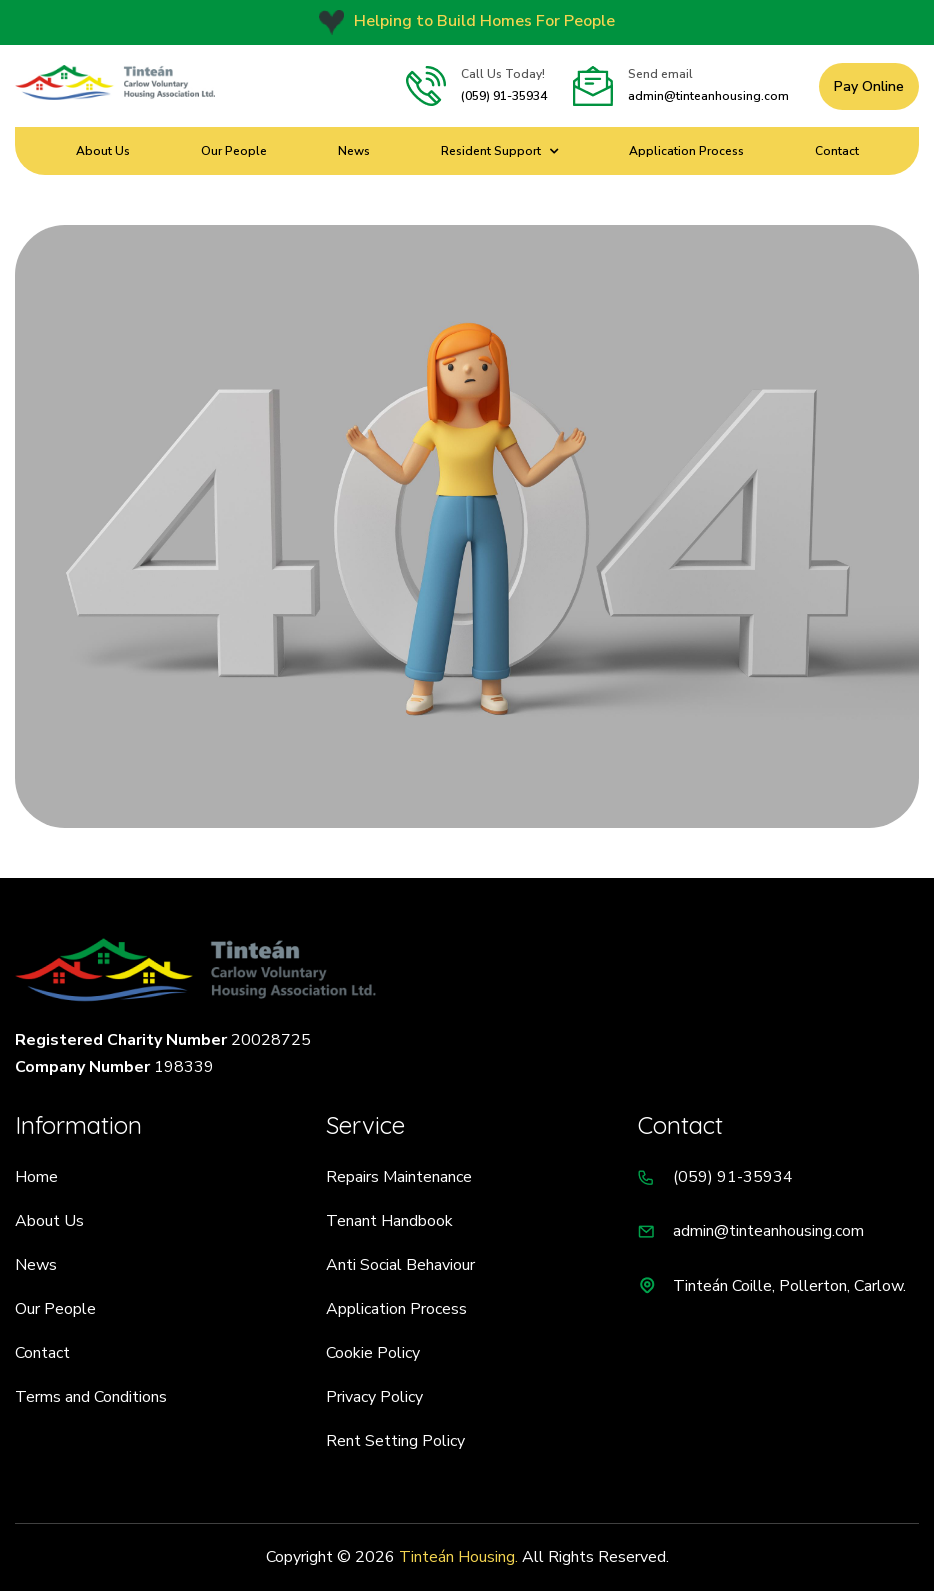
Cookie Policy (373, 1353)
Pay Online (869, 86)
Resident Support (491, 151)
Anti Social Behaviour (400, 1265)
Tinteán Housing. (458, 1557)
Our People (234, 151)
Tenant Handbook (389, 1221)
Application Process (686, 151)
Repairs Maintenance (399, 1177)
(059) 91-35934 (504, 96)
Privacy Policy (374, 1397)
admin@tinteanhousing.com (708, 96)
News (354, 151)
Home (36, 1177)
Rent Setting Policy (395, 1441)
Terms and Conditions (91, 1397)
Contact (837, 151)
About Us (103, 151)
